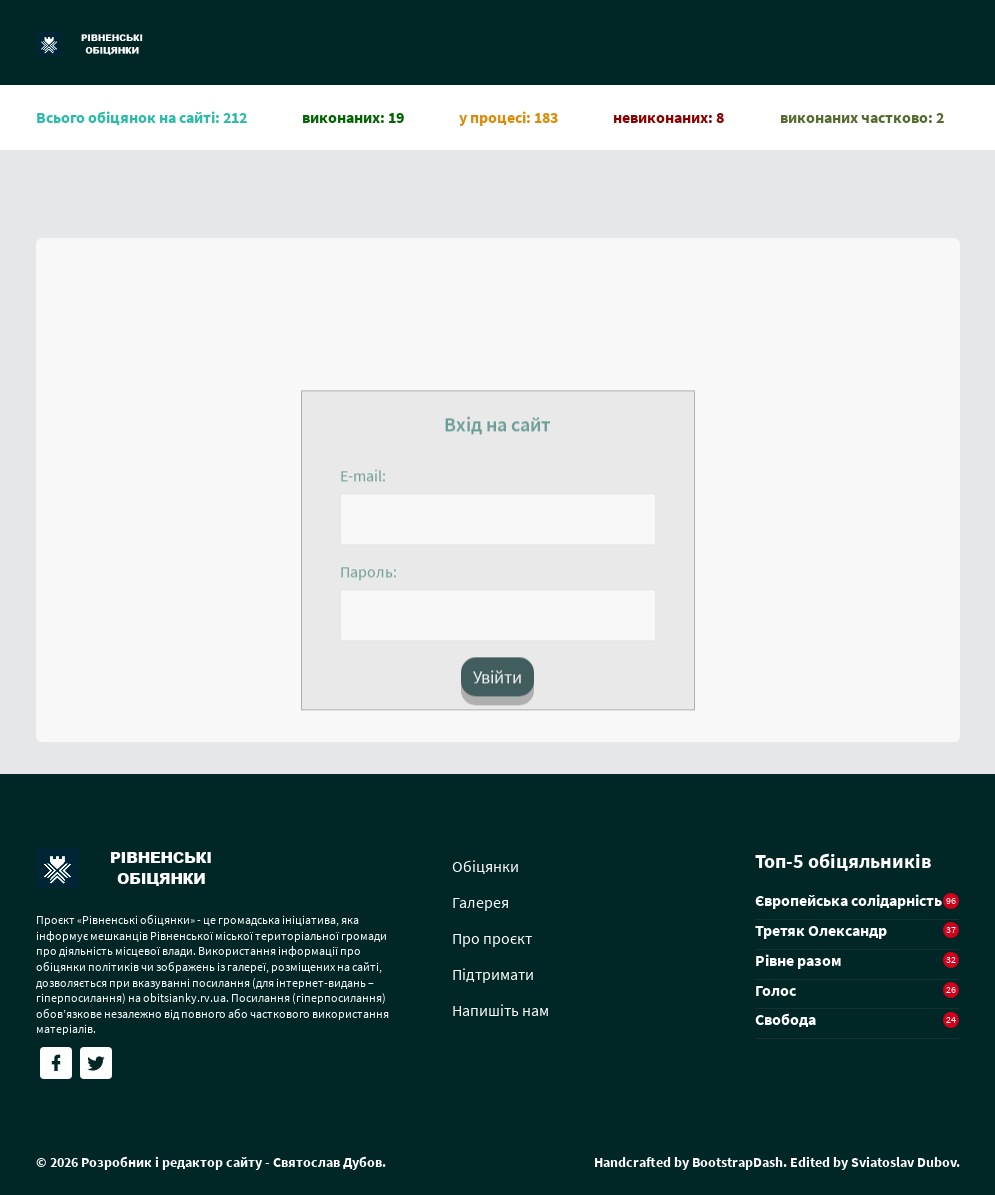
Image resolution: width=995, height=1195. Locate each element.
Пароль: (368, 577)
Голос (775, 990)
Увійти (497, 682)
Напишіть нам (500, 1010)
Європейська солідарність (848, 900)
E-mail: (363, 481)
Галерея (480, 902)
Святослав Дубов (327, 1162)
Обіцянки (485, 866)
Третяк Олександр (821, 930)
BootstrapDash (737, 1162)
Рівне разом (798, 960)
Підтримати (493, 974)
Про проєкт (492, 938)
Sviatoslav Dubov (903, 1162)
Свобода (785, 1019)
